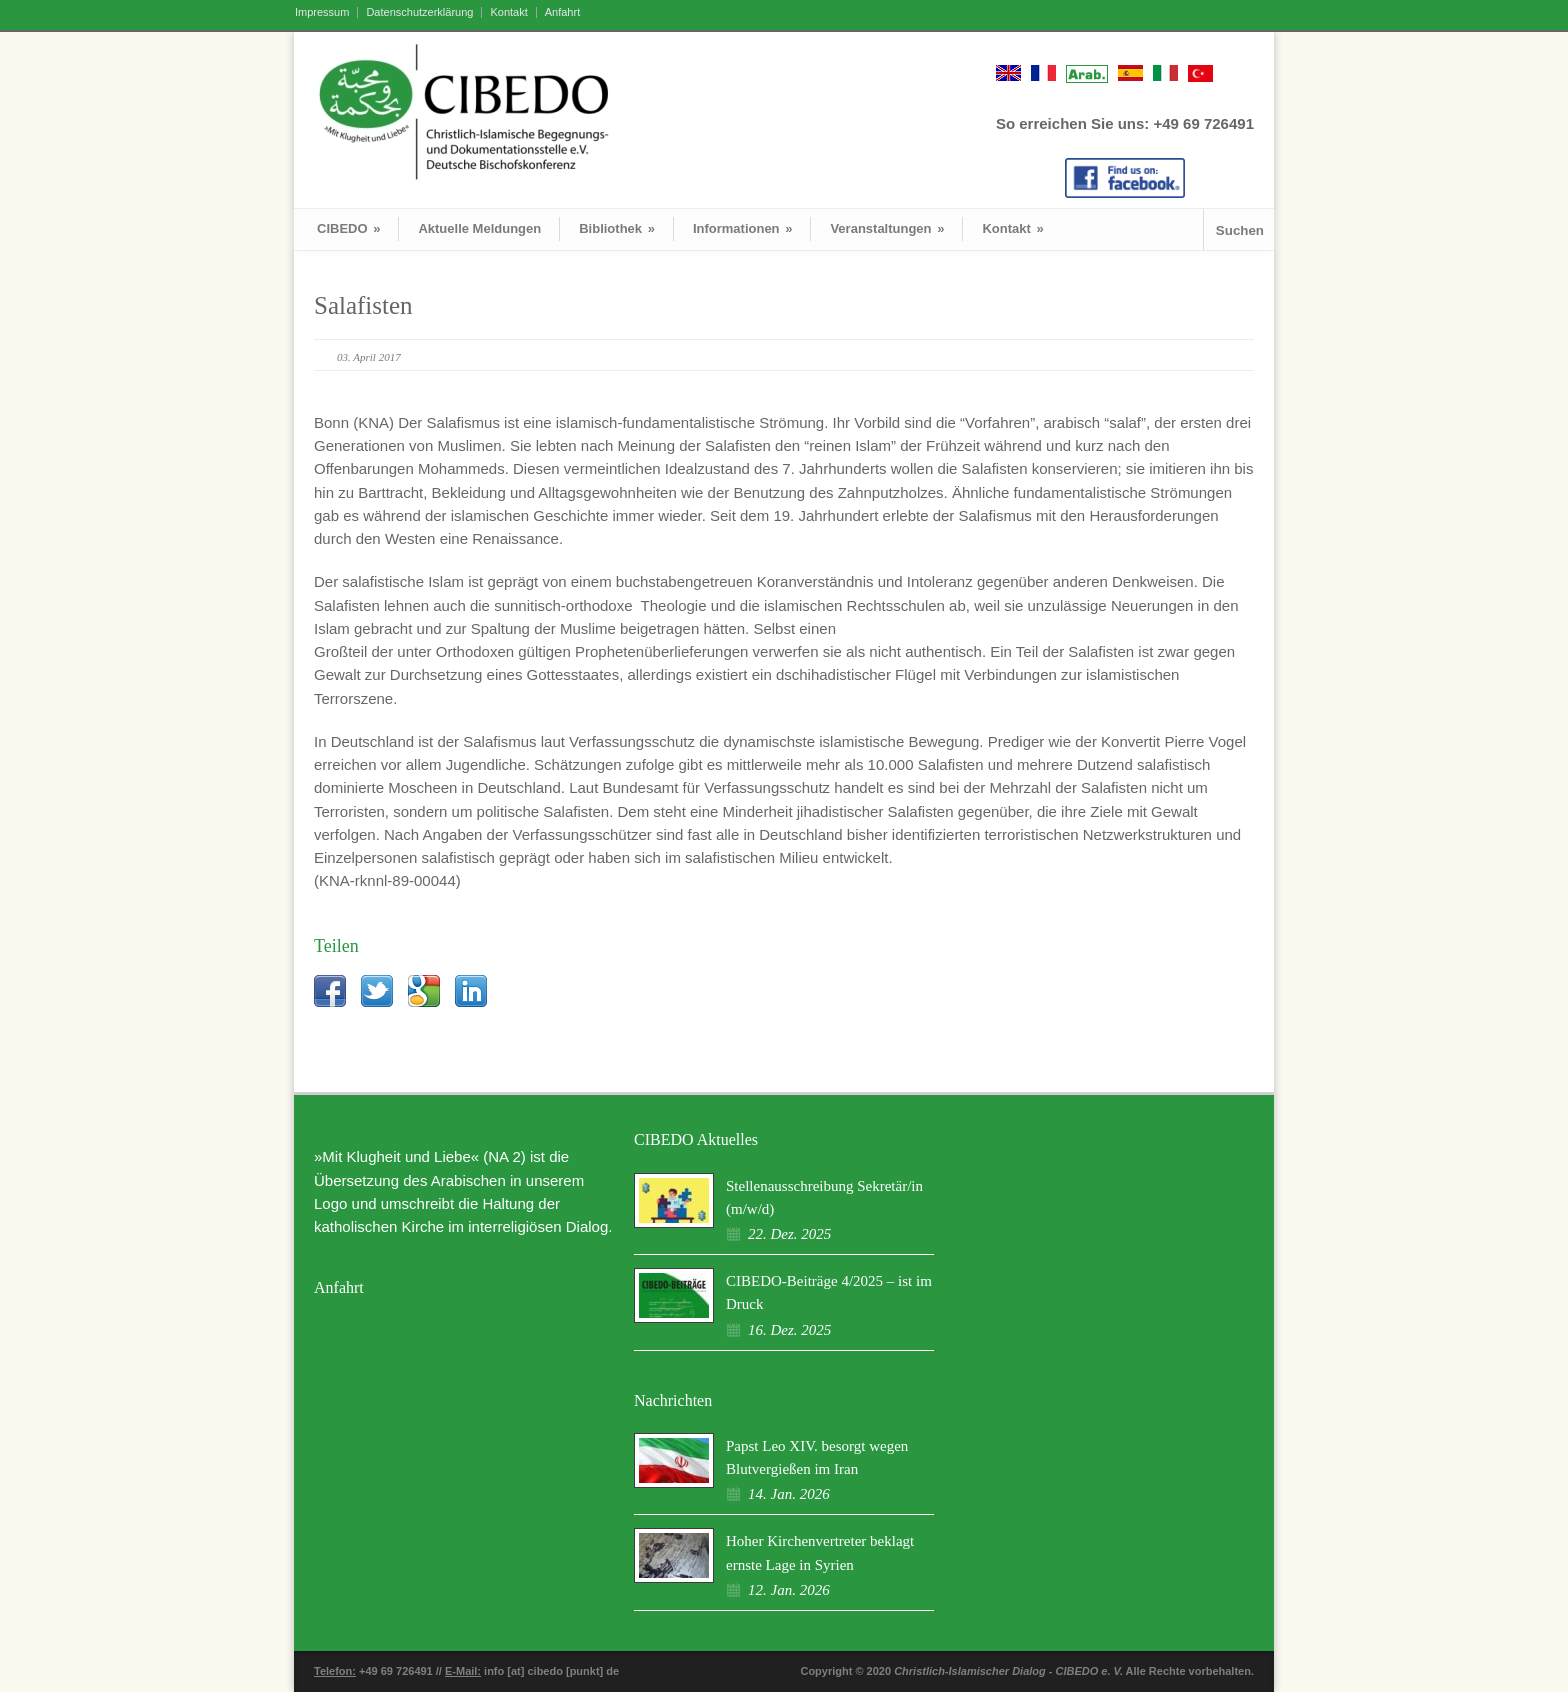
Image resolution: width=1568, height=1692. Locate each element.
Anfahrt (562, 12)
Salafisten (363, 305)
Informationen (743, 228)
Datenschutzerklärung (419, 12)
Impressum (322, 12)
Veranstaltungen (887, 228)
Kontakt (508, 12)
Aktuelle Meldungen (479, 228)
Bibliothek (617, 228)
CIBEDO (348, 228)
